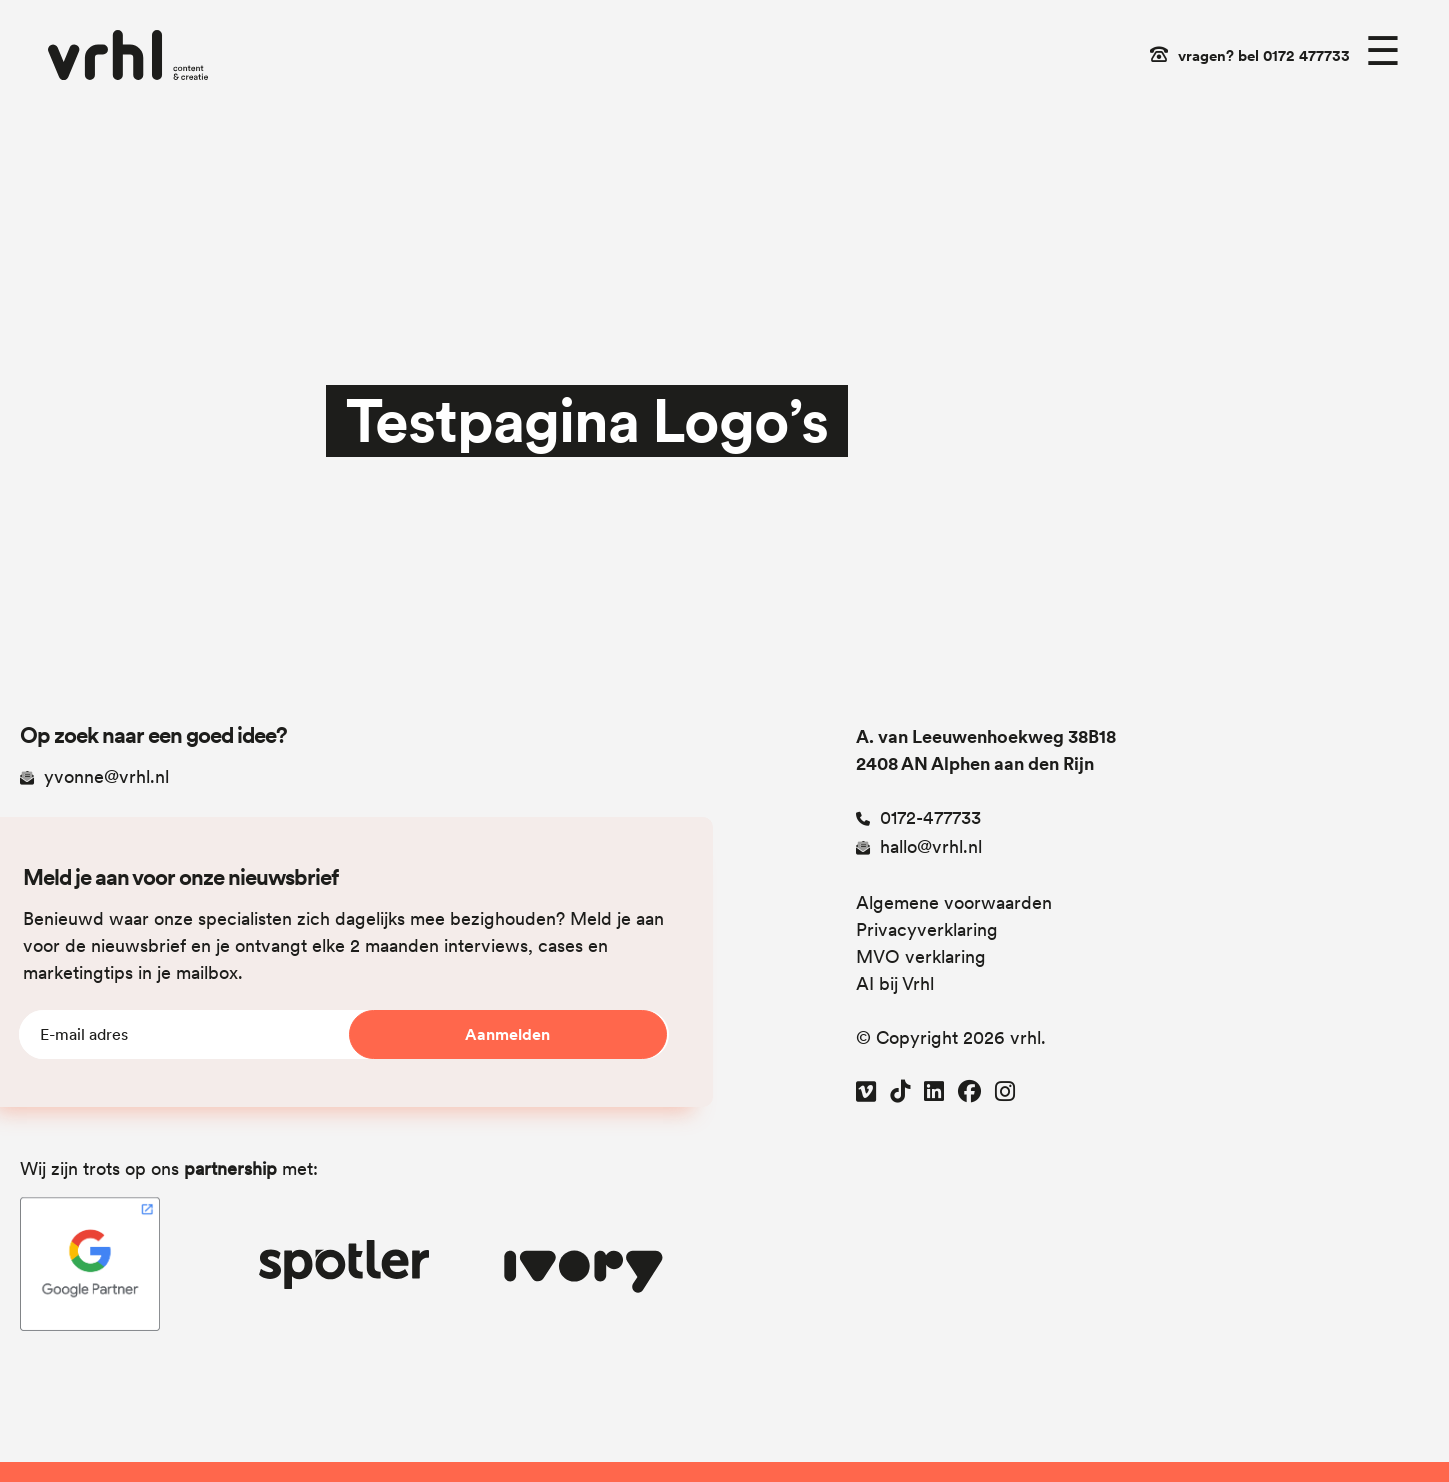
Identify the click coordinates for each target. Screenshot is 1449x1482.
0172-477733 (918, 817)
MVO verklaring (921, 956)
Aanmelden (507, 1034)
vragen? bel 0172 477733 (1264, 56)
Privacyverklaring (927, 929)
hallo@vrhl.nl (919, 846)
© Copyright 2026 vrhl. (951, 1037)
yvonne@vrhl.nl (94, 776)
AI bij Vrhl (895, 983)
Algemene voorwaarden (954, 902)
